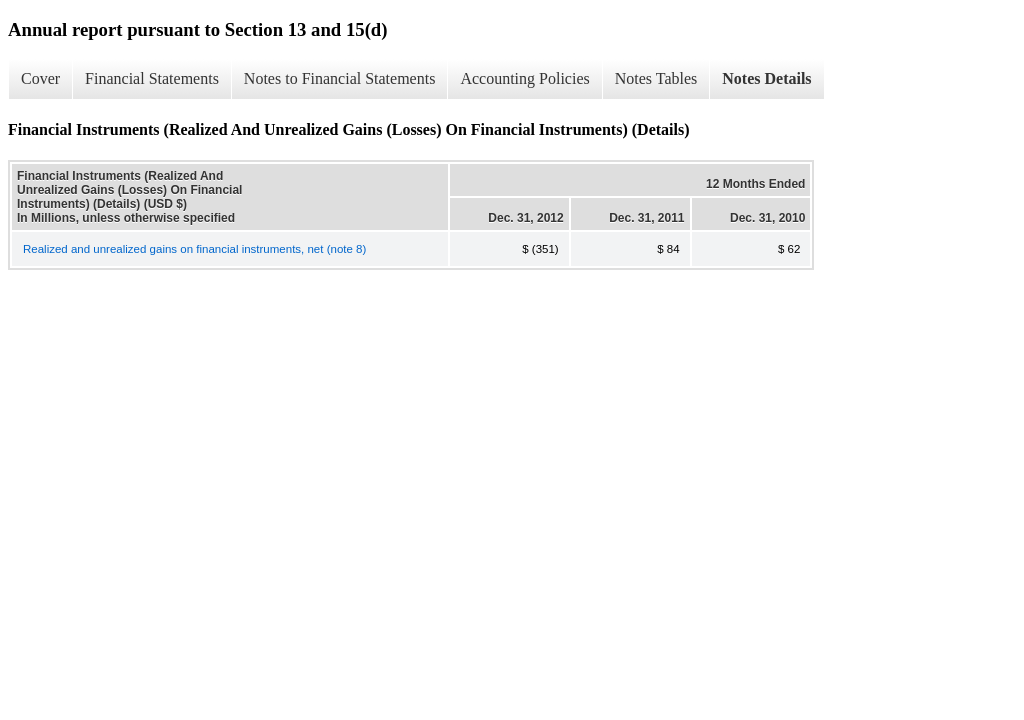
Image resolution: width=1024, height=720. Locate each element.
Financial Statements (152, 78)
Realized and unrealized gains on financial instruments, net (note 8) (194, 249)
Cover (40, 78)
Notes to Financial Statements (340, 78)
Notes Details (766, 78)
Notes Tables (656, 78)
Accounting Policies (524, 78)
